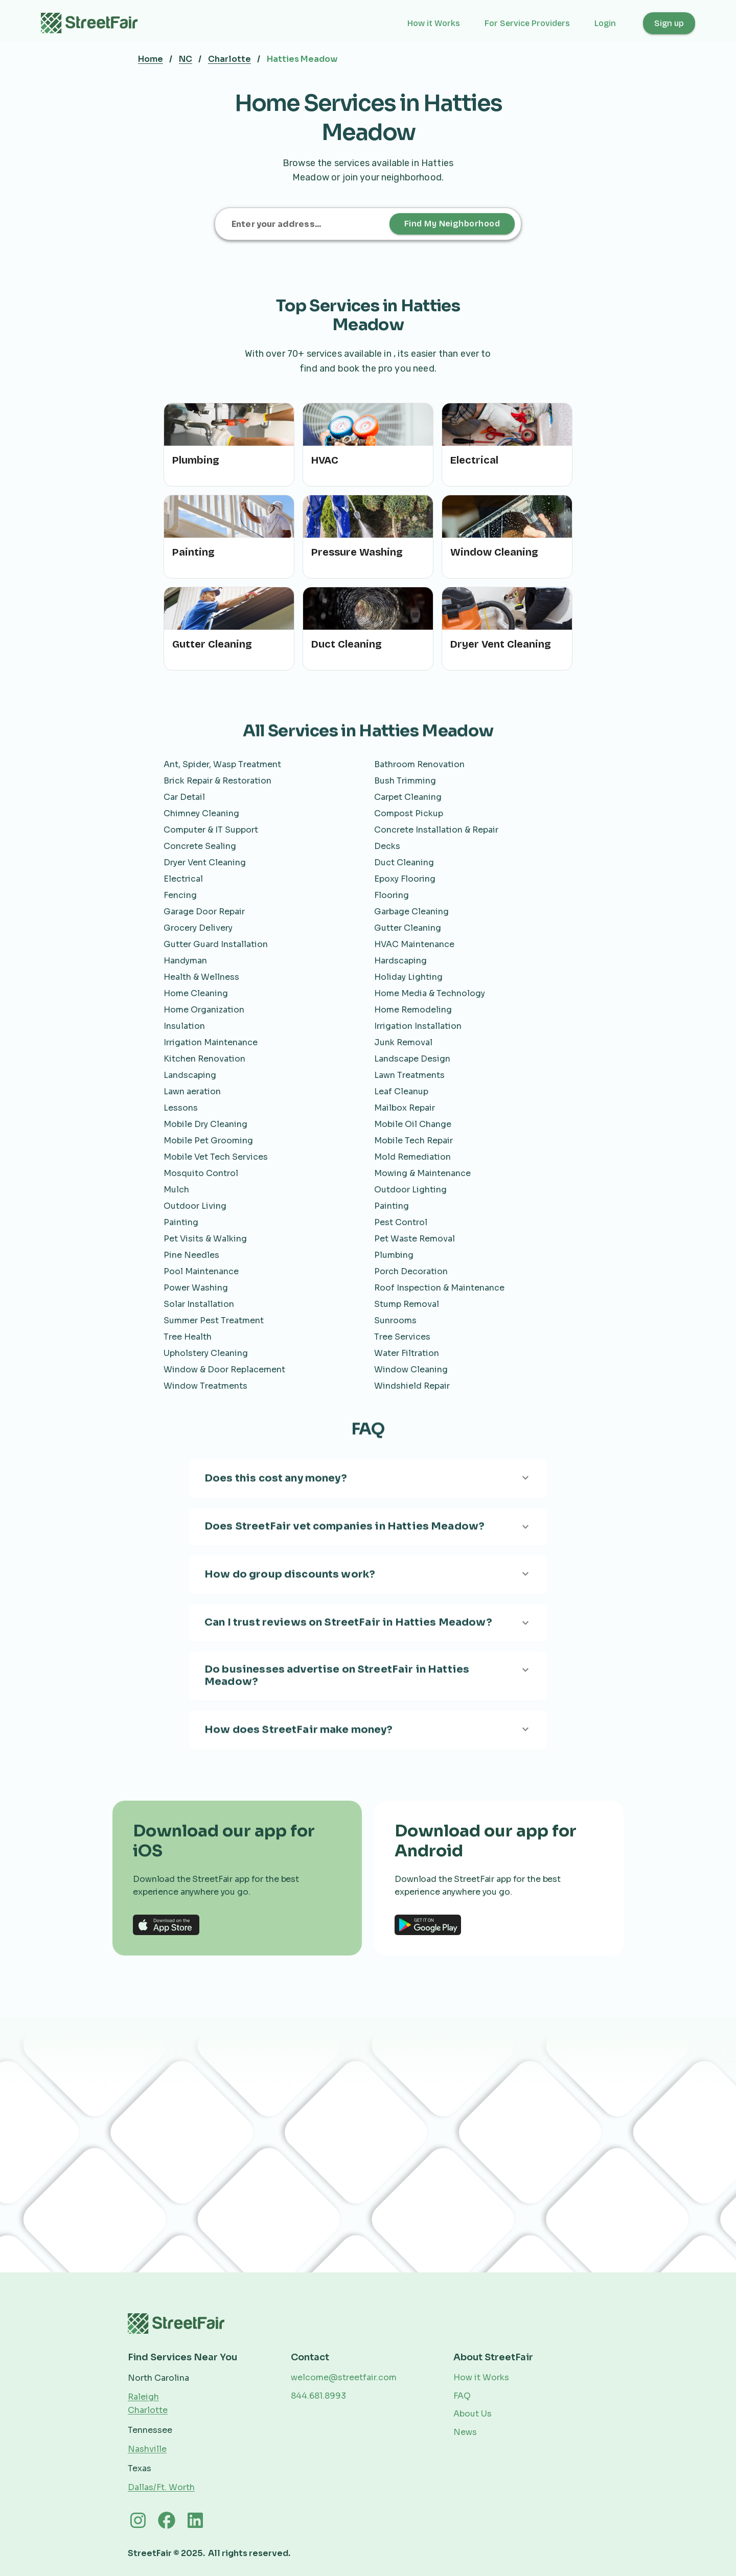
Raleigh (143, 2396)
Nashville (147, 2449)
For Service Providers (527, 23)
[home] (95, 23)
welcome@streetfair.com (344, 2377)
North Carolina (158, 2378)
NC (185, 59)
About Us (472, 2413)
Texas (139, 2468)
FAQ (462, 2395)
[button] (610, 23)
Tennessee (150, 2430)
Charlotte (229, 59)
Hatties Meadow (302, 59)
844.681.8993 (318, 2395)
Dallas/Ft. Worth (161, 2487)
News (465, 2432)
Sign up (669, 23)
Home (150, 59)
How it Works (433, 23)
